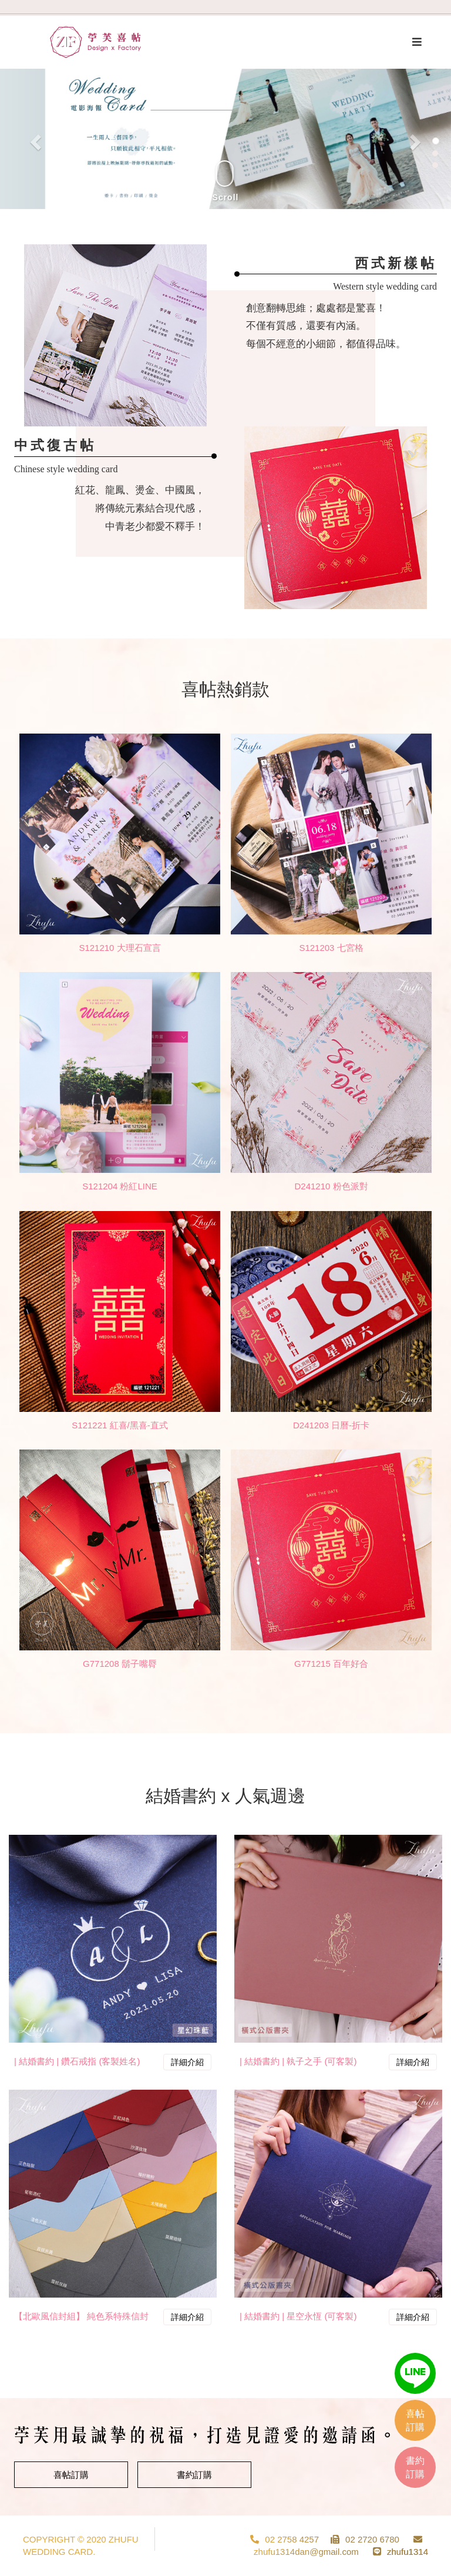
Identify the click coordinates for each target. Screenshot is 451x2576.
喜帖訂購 (71, 2475)
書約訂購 (194, 2475)
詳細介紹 (187, 2062)
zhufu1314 (407, 2552)
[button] (34, 139)
